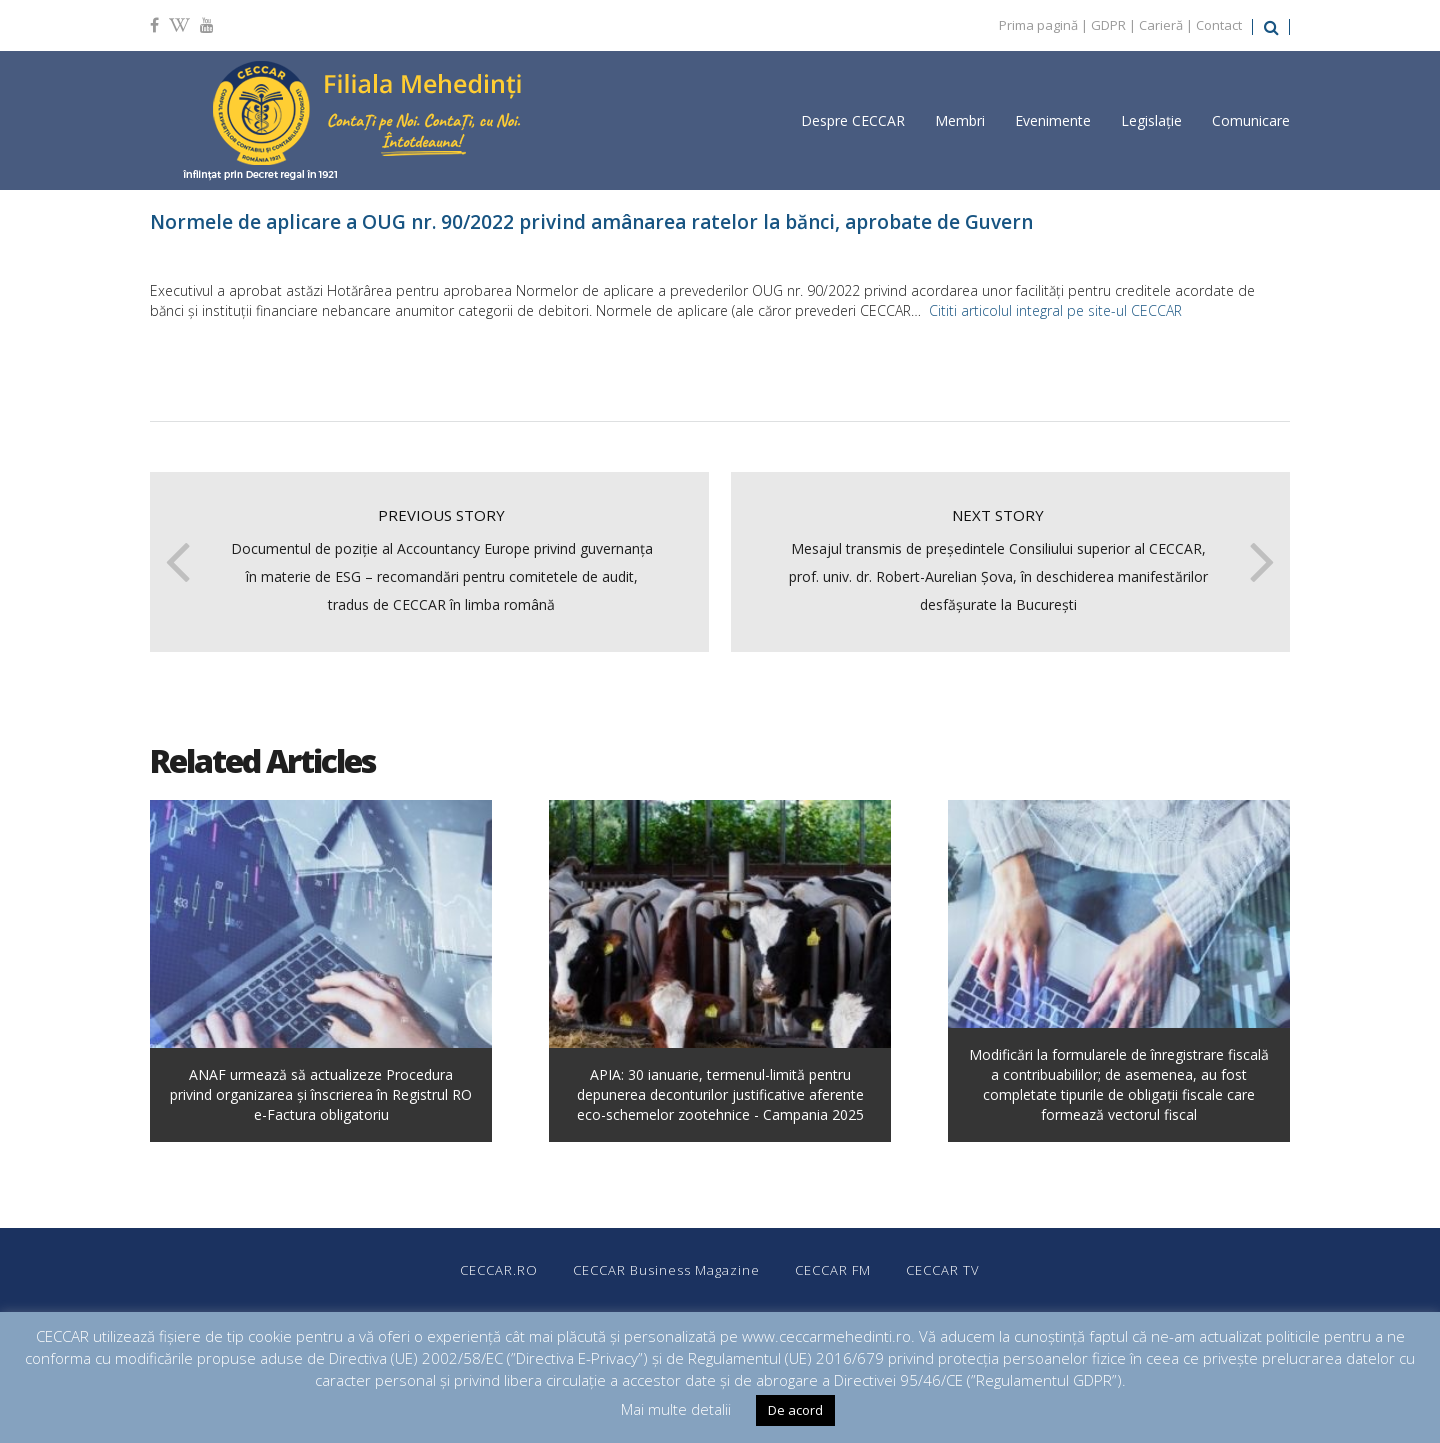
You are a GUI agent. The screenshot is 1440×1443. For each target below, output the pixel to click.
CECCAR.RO (499, 1270)
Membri (960, 120)
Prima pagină (1038, 25)
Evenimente (1053, 120)
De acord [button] (795, 1410)
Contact (1219, 25)
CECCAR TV (943, 1270)
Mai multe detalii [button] (676, 1409)
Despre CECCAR (853, 120)
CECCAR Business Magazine (666, 1270)
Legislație (1151, 120)
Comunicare (1251, 120)
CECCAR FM (833, 1270)
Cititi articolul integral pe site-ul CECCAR (1055, 310)
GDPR (1108, 25)
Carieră (1161, 25)
